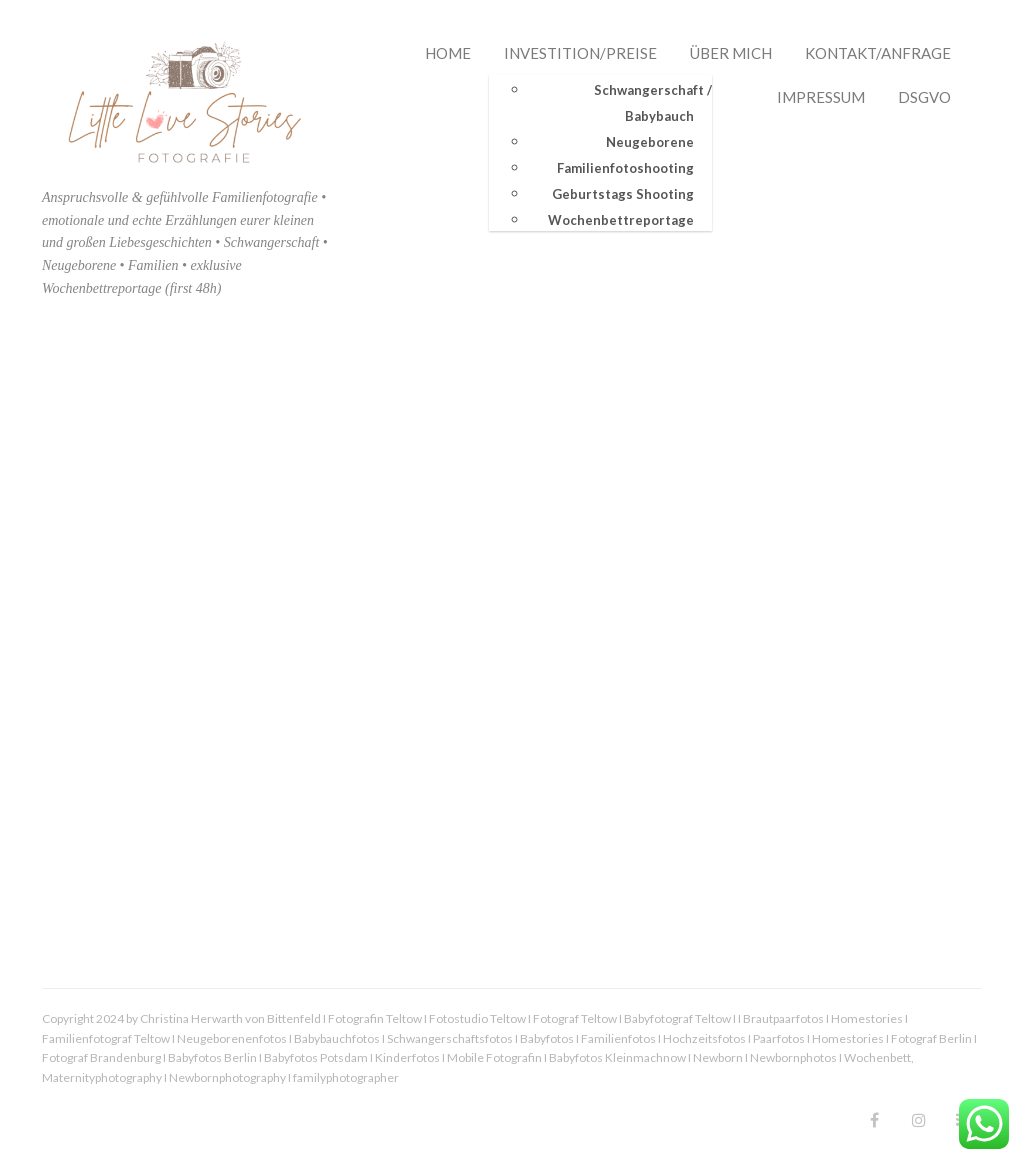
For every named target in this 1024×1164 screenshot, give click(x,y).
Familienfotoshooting (625, 167)
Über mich (731, 53)
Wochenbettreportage (621, 219)
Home (448, 53)
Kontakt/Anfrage (878, 53)
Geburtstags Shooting (623, 193)
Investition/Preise (580, 53)
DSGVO (924, 97)
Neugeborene (650, 141)
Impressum (821, 97)
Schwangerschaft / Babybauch (653, 102)
